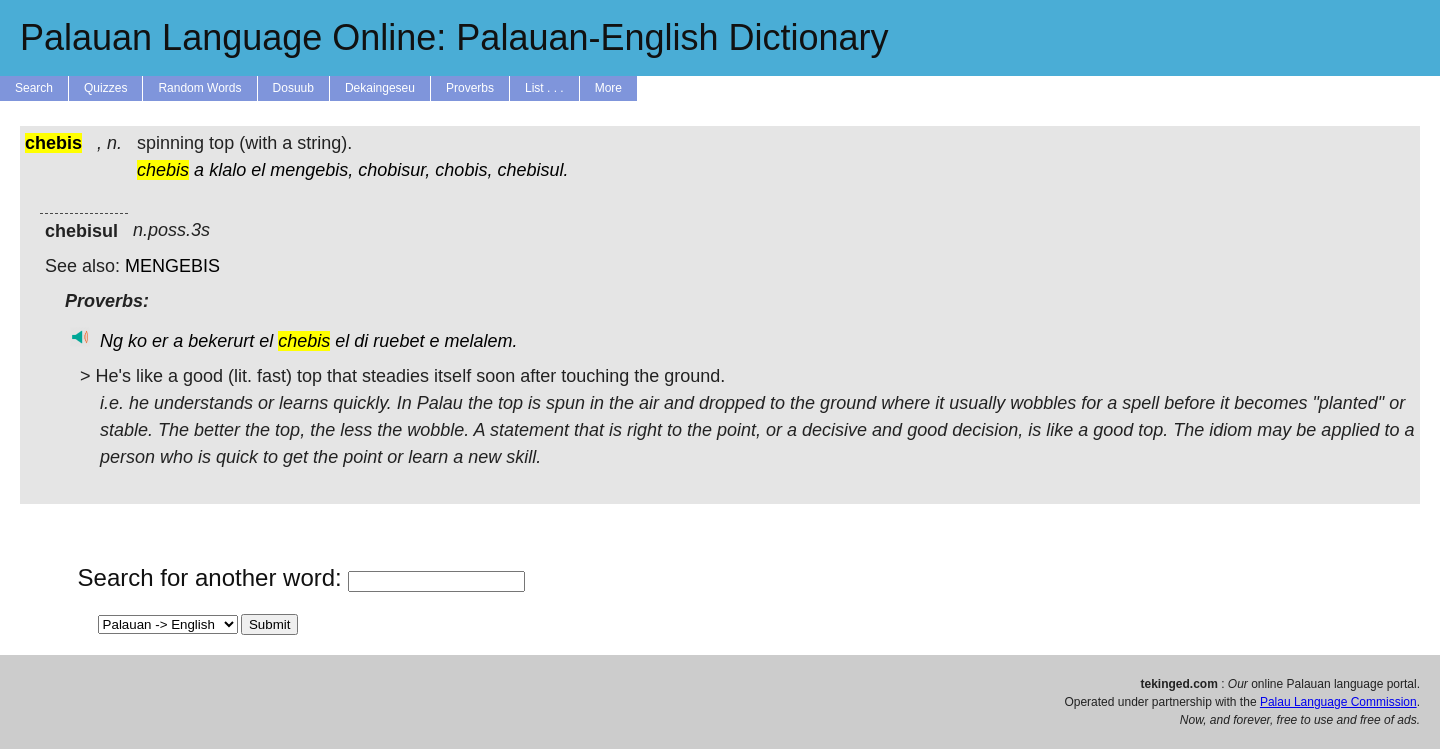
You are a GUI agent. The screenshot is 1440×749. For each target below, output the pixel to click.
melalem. (480, 341)
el (258, 170)
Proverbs (470, 88)
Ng (111, 341)
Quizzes (105, 88)
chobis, (463, 170)
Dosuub (293, 88)
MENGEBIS (172, 266)
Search (34, 88)
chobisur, (394, 170)
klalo (227, 170)
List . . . (544, 88)
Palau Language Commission (1338, 702)
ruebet (398, 341)
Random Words (199, 88)
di (361, 341)
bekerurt (221, 341)
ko (137, 341)
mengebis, (311, 170)
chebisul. (532, 170)
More (608, 88)
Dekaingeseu (380, 88)
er (160, 341)
